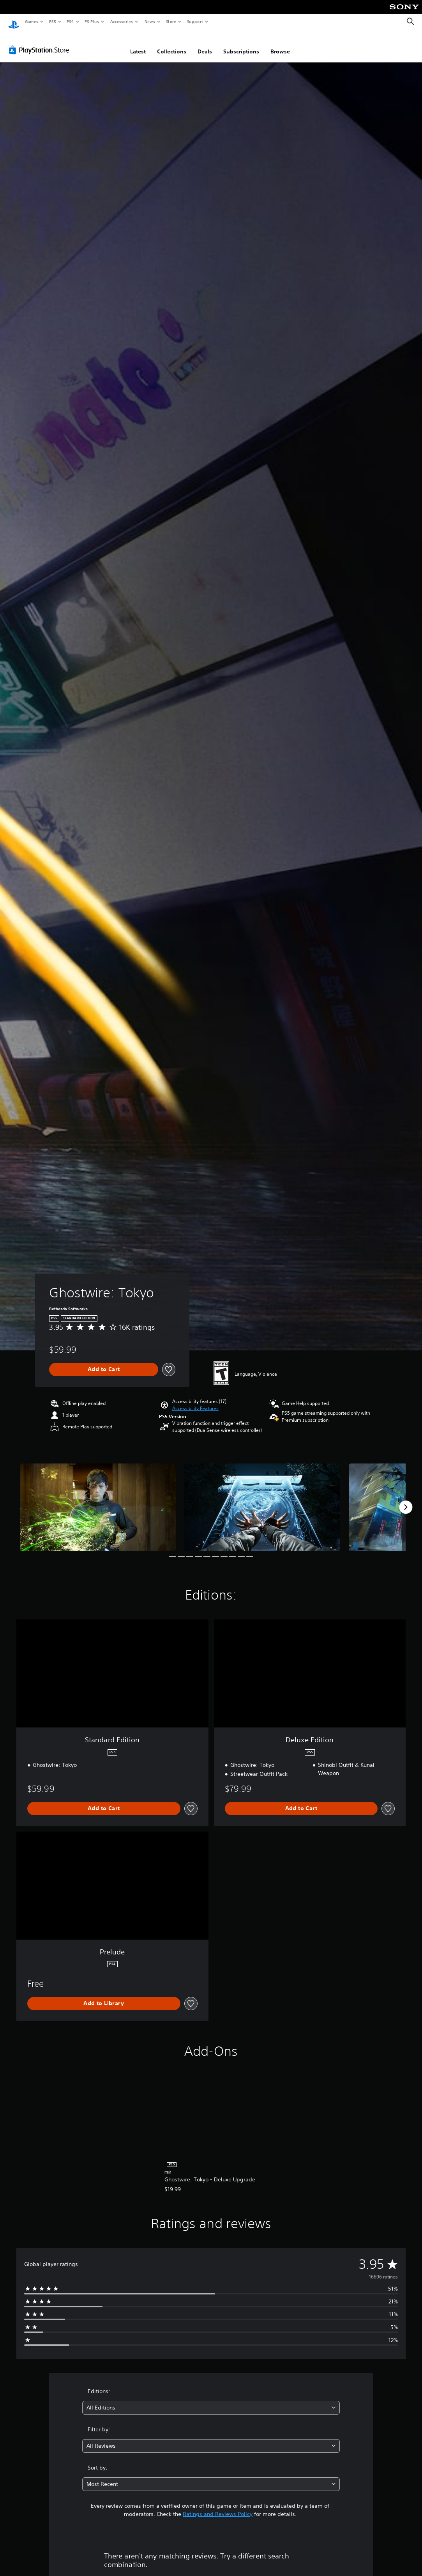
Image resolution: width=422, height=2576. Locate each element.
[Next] (405, 1499)
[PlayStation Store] (40, 42)
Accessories (121, 21)
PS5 (52, 21)
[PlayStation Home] (13, 22)
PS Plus (92, 21)
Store (171, 21)
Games (31, 21)
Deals (205, 44)
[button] (195, 1401)
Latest (138, 44)
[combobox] (211, 2400)
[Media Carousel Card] (98, 1500)
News (150, 21)
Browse (280, 44)
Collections (171, 44)
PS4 (70, 21)
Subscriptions (241, 44)
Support (195, 21)
